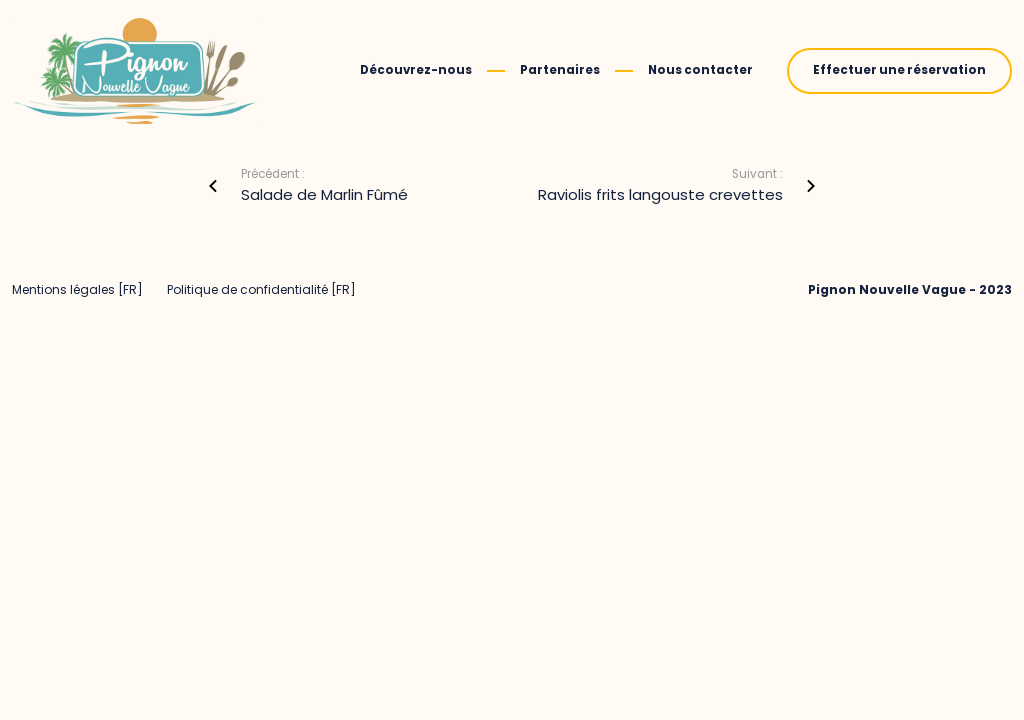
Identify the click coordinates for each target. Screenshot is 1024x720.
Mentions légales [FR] (77, 289)
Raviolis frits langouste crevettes (660, 194)
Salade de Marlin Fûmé (324, 194)
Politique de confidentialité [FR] (261, 289)
